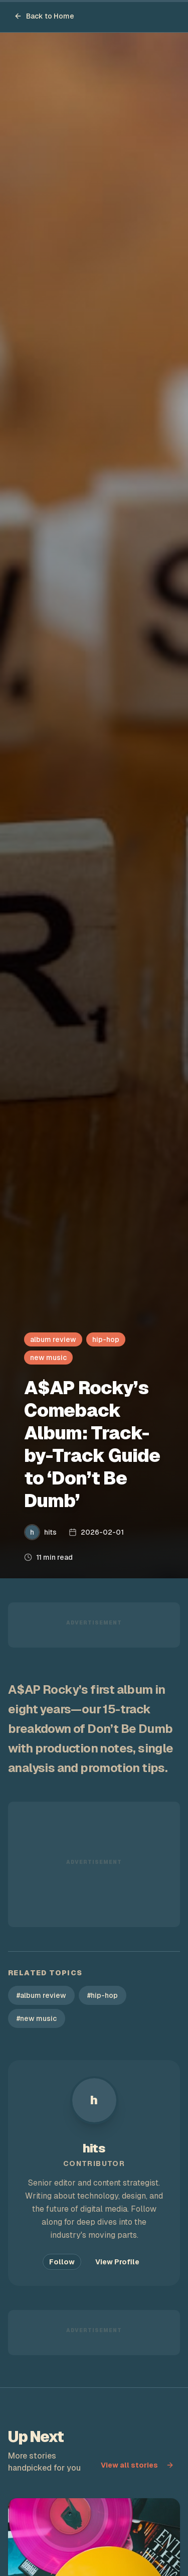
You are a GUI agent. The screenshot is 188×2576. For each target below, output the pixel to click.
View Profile (117, 2261)
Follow (62, 2261)
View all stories (137, 2465)
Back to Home (44, 16)
